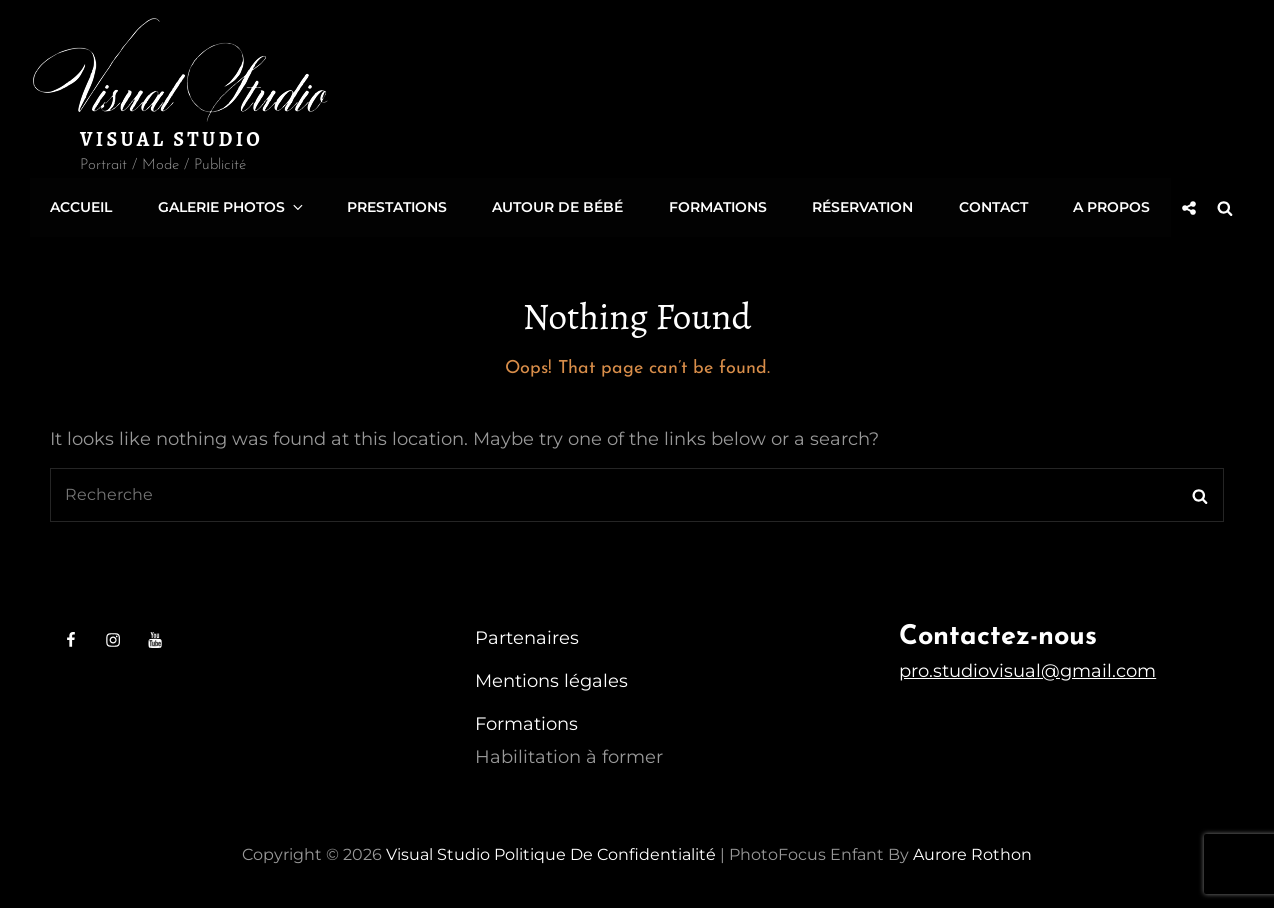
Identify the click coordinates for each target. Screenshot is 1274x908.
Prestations (395, 206)
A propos (1107, 206)
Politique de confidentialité (605, 851)
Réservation (859, 206)
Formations (715, 206)
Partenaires (527, 635)
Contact (989, 206)
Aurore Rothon (972, 851)
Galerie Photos (231, 206)
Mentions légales (551, 678)
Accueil (81, 206)
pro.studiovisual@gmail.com (1027, 668)
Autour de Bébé (555, 206)
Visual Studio (171, 139)
